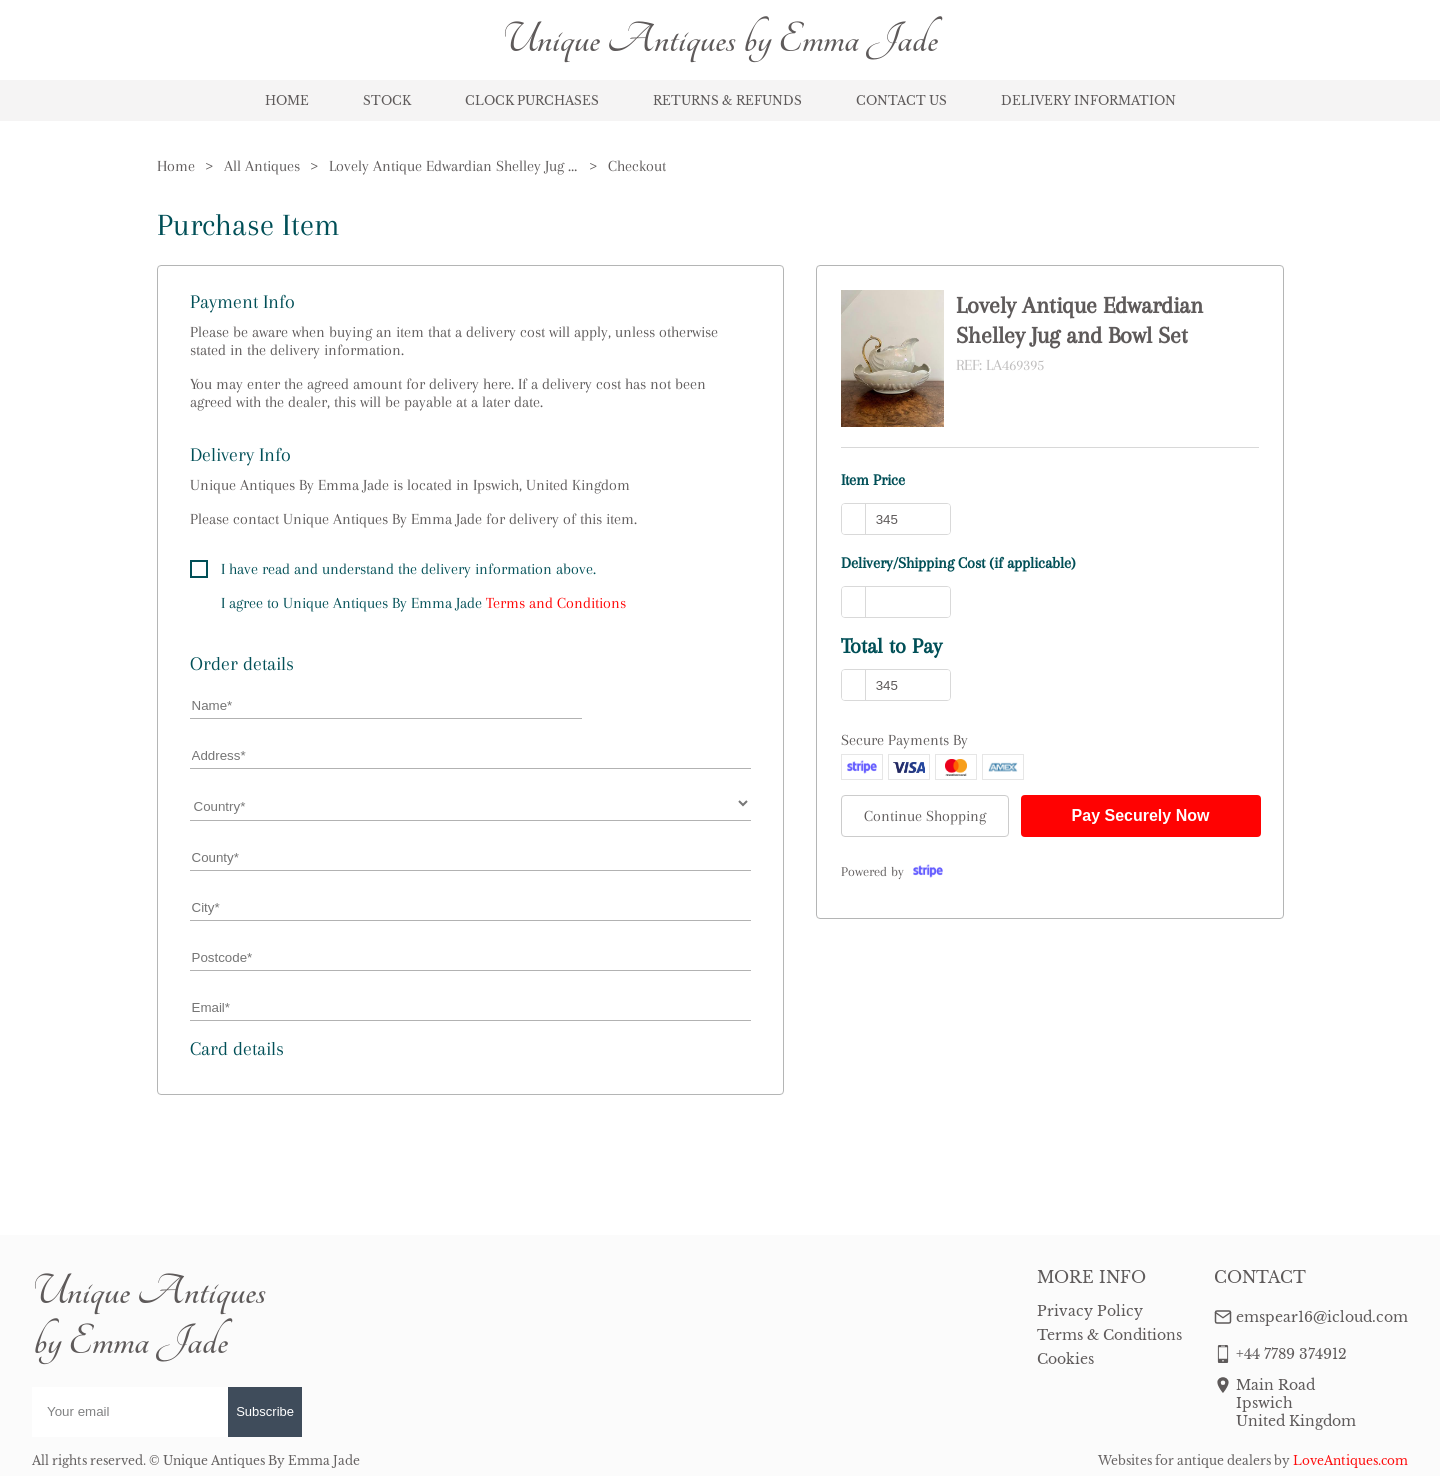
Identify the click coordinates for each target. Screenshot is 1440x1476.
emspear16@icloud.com (1322, 1317)
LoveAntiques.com (1350, 1460)
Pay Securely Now (1141, 815)
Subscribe (265, 1411)
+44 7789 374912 (1291, 1354)
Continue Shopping (925, 816)
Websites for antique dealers (1184, 1460)
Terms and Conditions (556, 603)
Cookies (1065, 1359)
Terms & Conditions (1109, 1335)
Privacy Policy (1090, 1311)
